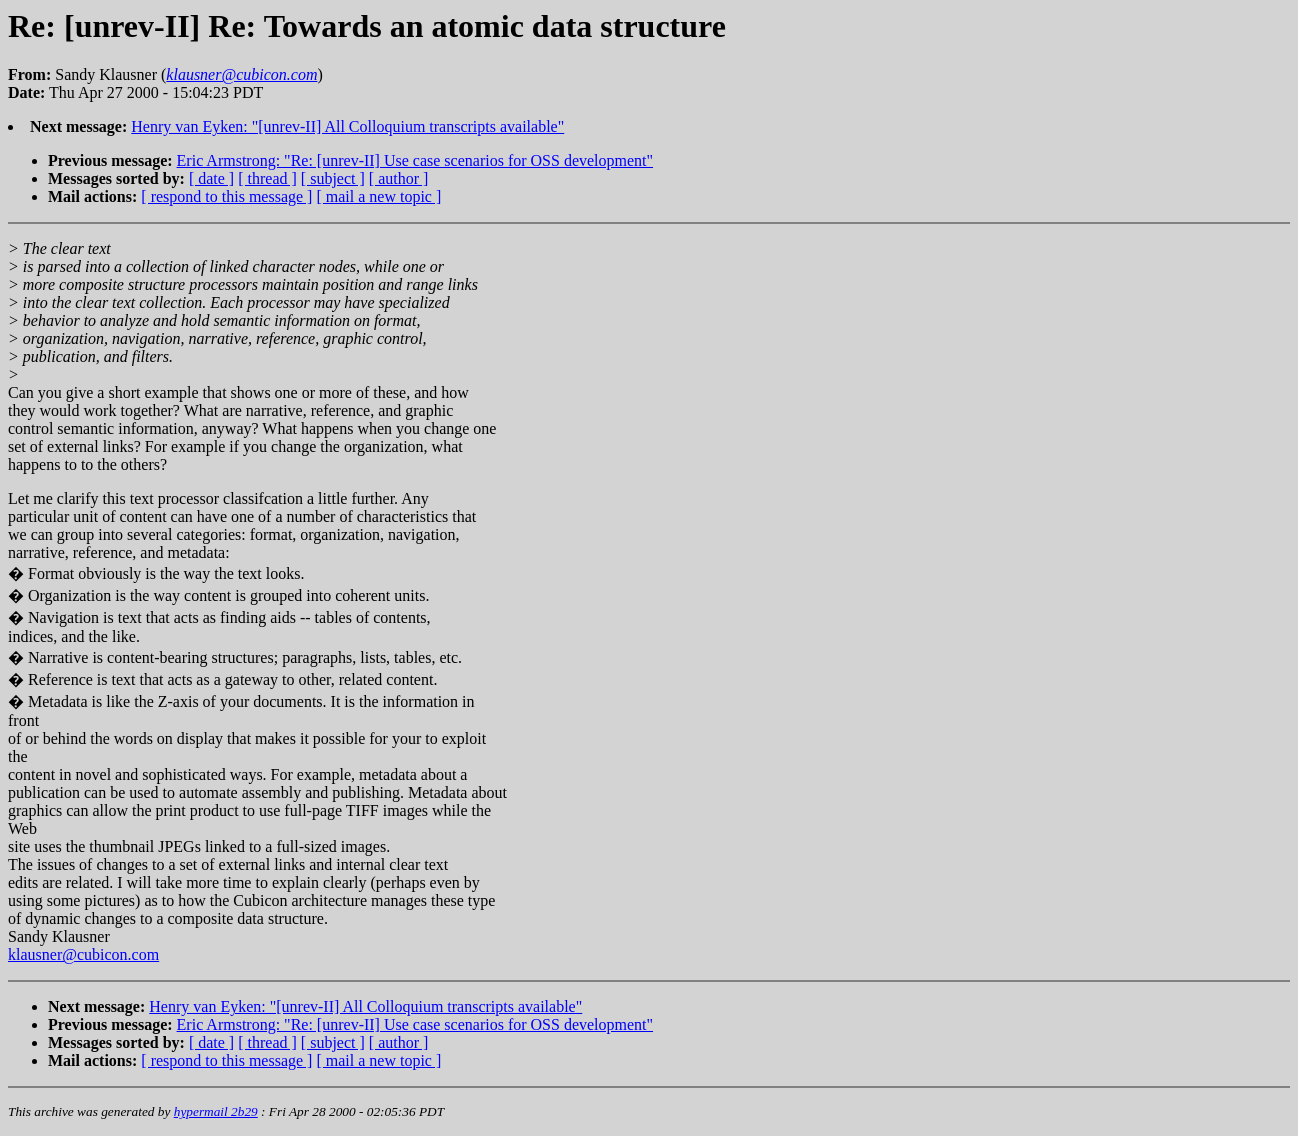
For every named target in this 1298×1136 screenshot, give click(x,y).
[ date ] (211, 178)
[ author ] (399, 178)
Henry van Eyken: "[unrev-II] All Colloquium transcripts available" (347, 126)
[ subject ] (333, 178)
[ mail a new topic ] (378, 196)
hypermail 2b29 (216, 1111)
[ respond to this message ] (226, 196)
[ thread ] (267, 178)
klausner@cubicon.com (83, 954)
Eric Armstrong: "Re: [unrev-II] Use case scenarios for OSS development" (415, 160)
